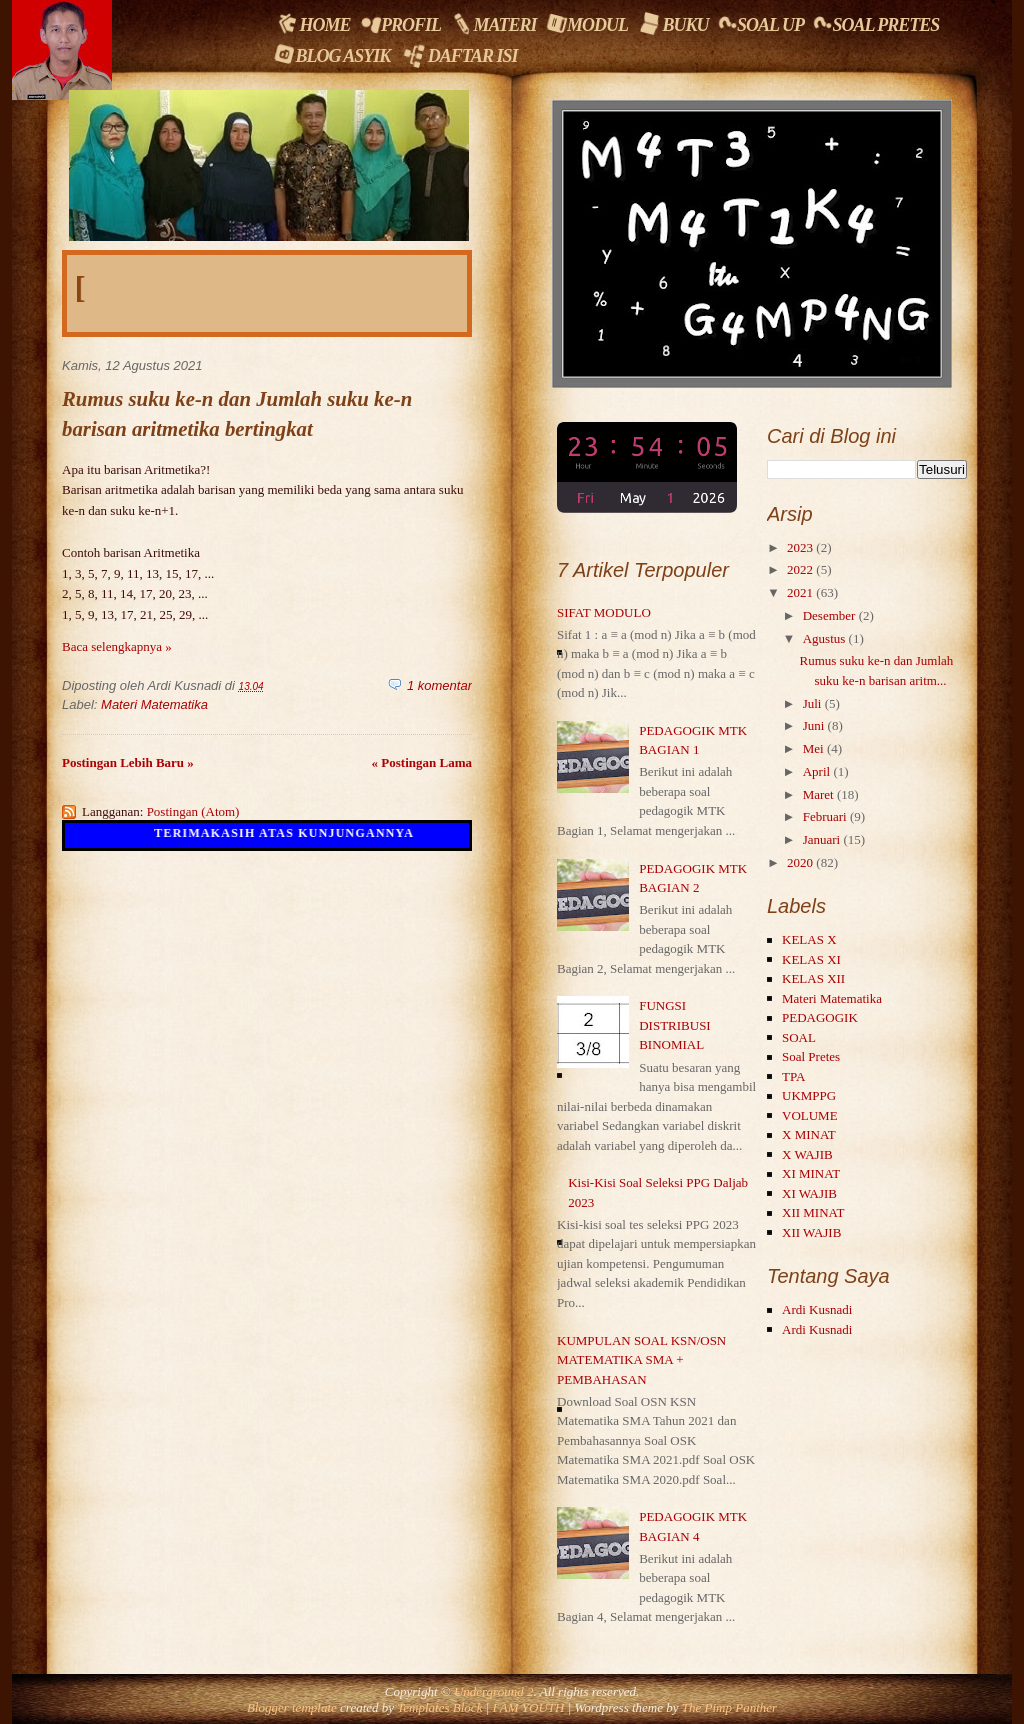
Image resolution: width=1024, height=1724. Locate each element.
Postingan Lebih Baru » (128, 762)
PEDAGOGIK (820, 1017)
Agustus (824, 638)
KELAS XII (813, 978)
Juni (814, 725)
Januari (822, 839)
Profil (399, 23)
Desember (829, 615)
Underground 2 (494, 1691)
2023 (800, 547)
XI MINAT (811, 1173)
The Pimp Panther (729, 1707)
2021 (800, 592)
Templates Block (439, 1707)
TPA (793, 1076)
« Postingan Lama (422, 762)
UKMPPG (809, 1095)
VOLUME (810, 1115)
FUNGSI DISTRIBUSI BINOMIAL (675, 1025)
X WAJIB (807, 1154)
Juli (812, 703)
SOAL (799, 1037)
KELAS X (809, 939)
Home (311, 24)
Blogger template (292, 1707)
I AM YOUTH (528, 1707)
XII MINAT (813, 1212)
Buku (673, 24)
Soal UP (760, 24)
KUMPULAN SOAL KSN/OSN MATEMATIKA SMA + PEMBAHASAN (641, 1360)
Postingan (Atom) (193, 811)
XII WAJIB (811, 1232)
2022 (800, 569)
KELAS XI (811, 959)
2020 (800, 862)
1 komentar (439, 685)
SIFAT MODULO (604, 612)
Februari (825, 816)
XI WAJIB (809, 1193)
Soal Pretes (875, 24)
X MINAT (809, 1134)
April (816, 771)
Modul (586, 23)
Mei (813, 748)
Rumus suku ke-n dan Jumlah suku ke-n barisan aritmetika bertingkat (237, 413)
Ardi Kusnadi (817, 1309)
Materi (492, 24)
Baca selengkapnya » (117, 646)
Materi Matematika (154, 704)
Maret (818, 794)
